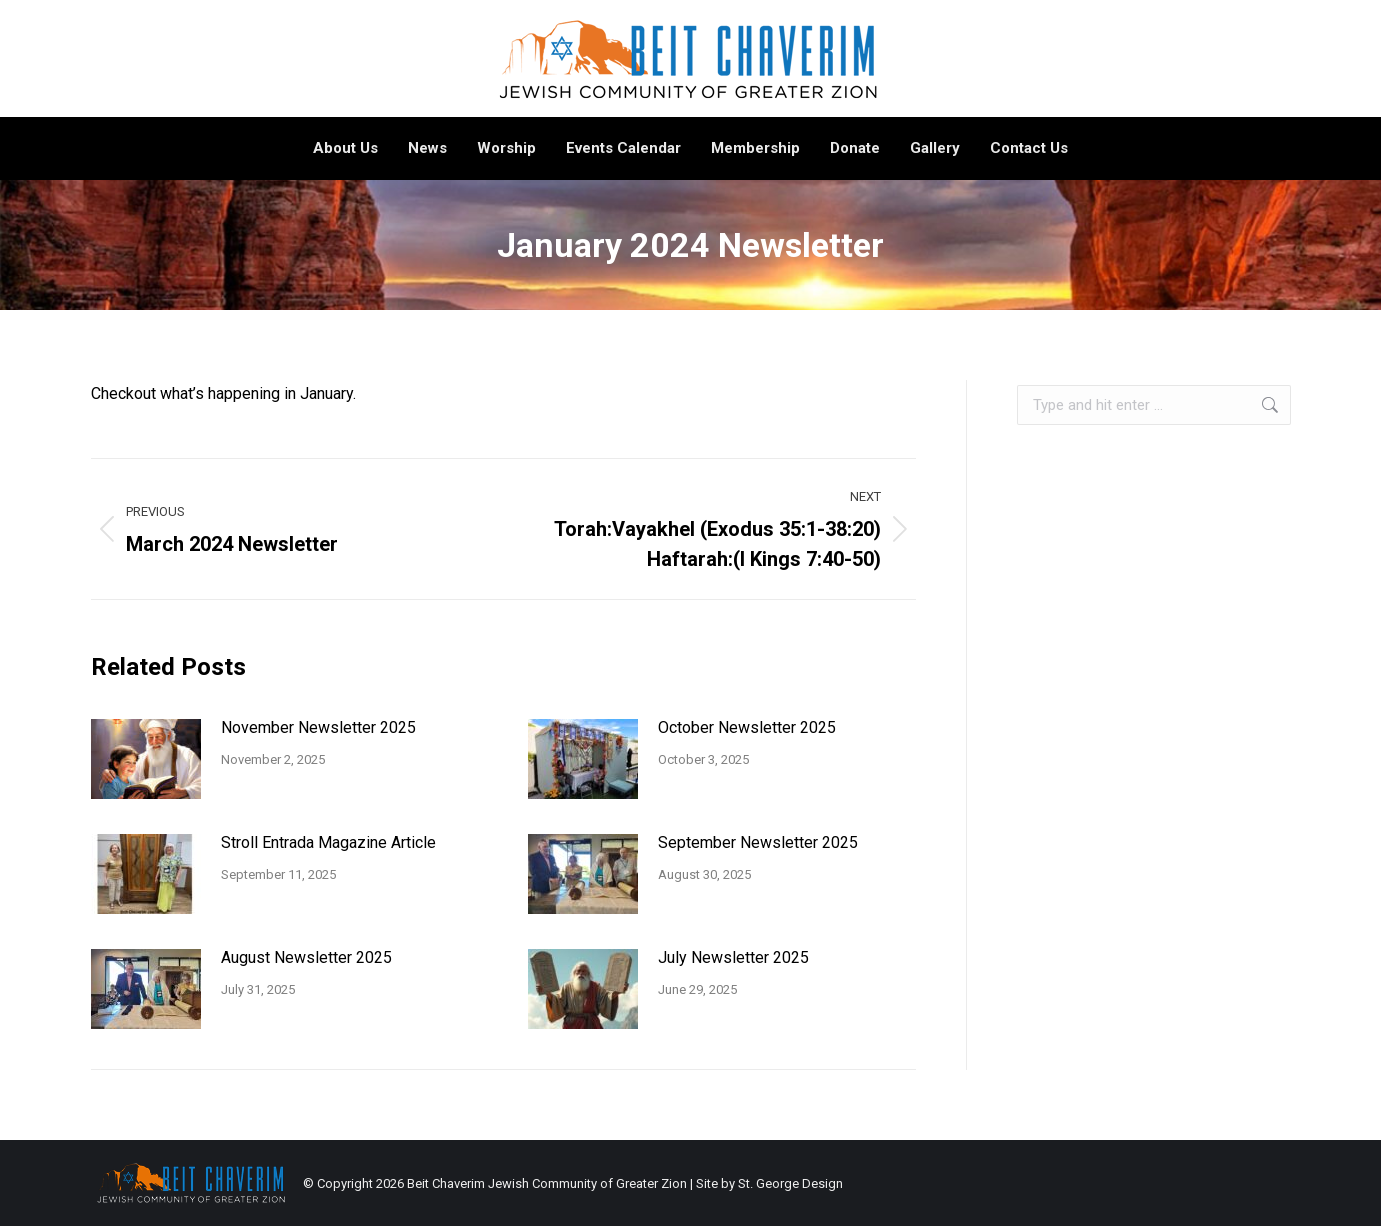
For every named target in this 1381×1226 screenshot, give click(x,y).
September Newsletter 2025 (758, 842)
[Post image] (146, 759)
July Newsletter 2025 (733, 957)
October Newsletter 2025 (747, 727)
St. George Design (790, 1183)
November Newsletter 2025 (318, 727)
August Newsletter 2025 (306, 957)
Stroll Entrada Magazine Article (328, 842)
